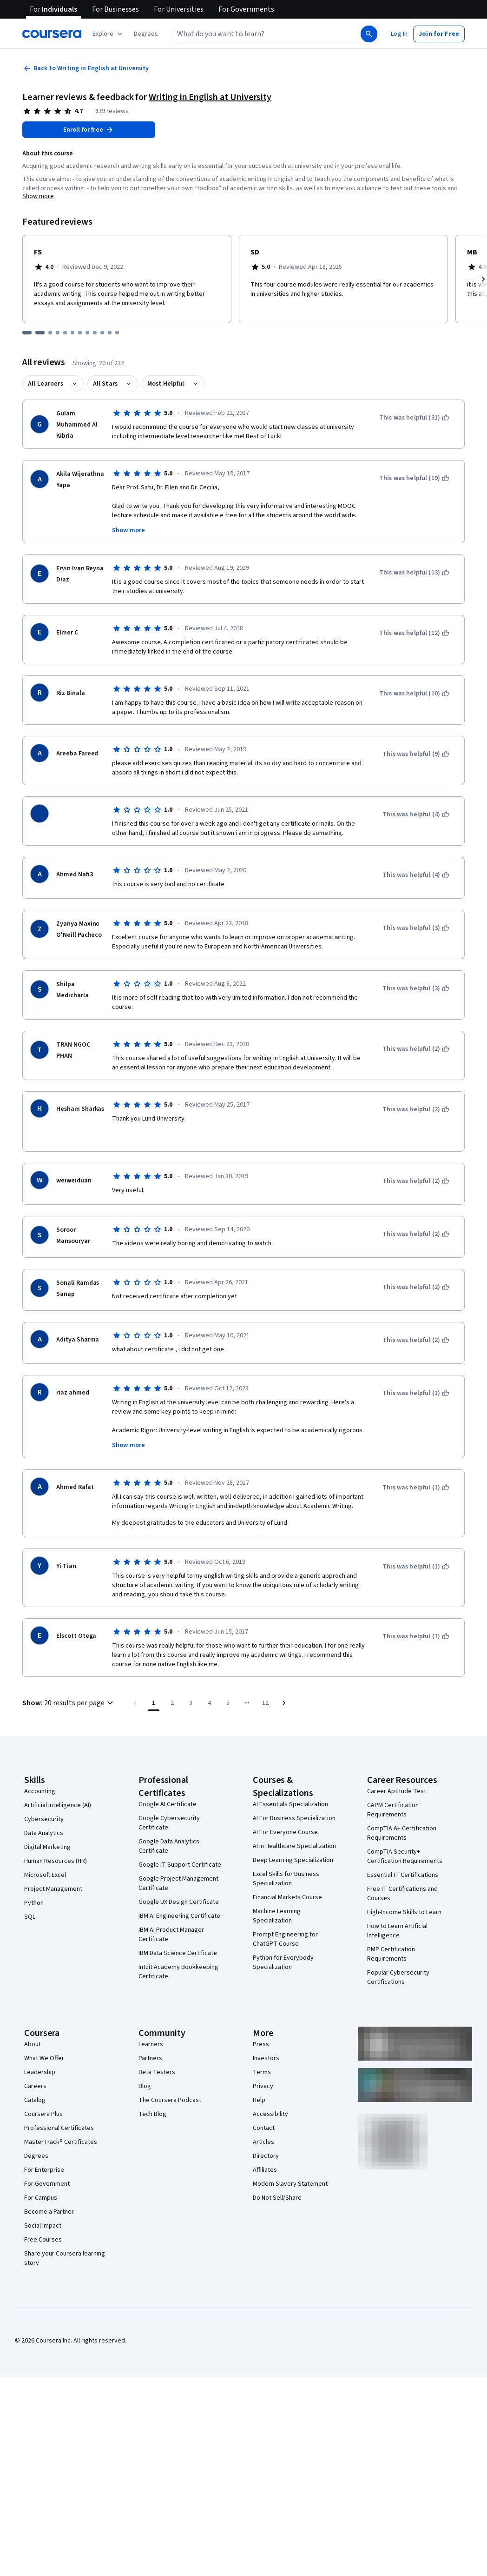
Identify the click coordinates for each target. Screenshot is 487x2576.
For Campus (40, 2197)
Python (34, 1903)
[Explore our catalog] (108, 34)
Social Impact (42, 2225)
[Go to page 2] (172, 1703)
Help (259, 2100)
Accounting (39, 1791)
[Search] (369, 34)
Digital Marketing (47, 1847)
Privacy (263, 2086)
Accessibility (270, 2114)
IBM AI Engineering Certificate (179, 1916)
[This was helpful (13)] (414, 572)
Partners (150, 2058)
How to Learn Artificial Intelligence (397, 1931)
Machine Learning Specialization (277, 1916)
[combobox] (265, 34)
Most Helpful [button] (165, 383)
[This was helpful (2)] (416, 1049)
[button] (146, 34)
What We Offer (44, 2058)
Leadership (39, 2072)
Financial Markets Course (287, 1897)
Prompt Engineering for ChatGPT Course (285, 1939)
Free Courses (43, 2239)
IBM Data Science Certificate (177, 1953)
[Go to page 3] (191, 1703)
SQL (29, 1917)
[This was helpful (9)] (416, 754)
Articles (263, 2142)
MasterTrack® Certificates (60, 2142)
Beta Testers (156, 2072)
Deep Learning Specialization (293, 1860)
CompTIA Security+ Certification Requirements (404, 1856)
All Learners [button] (45, 383)
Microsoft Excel (45, 1875)
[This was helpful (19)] (414, 478)
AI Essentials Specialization (290, 1804)
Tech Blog (152, 2114)
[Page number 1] (153, 1703)
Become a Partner (49, 2211)
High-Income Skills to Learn (404, 1912)
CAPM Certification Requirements (393, 1810)
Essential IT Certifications (402, 1875)
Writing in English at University (210, 97)
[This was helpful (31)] (414, 417)
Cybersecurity (44, 1819)
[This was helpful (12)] (414, 633)
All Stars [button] (105, 383)
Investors (266, 2058)
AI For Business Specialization (294, 1818)
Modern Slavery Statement (290, 2184)
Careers (35, 2086)
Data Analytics (43, 1833)
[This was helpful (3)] (416, 928)
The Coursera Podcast (169, 2100)
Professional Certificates (59, 2128)
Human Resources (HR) (55, 1861)
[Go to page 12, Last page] (265, 1703)
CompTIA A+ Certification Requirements (401, 1833)
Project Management (53, 1889)
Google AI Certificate (167, 1804)
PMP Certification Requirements (391, 1954)
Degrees (36, 2156)
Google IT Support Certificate (179, 1864)
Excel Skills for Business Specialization (286, 1878)
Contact (264, 2128)
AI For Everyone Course (285, 1832)
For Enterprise (44, 2170)
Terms (262, 2072)
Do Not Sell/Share (277, 2197)
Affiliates (265, 2170)
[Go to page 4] (209, 1703)
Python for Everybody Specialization (283, 1962)
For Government (47, 2184)
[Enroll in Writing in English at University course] (88, 129)
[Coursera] (51, 34)
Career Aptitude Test (396, 1791)
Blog (144, 2086)
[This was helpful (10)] (414, 693)
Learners (150, 2044)
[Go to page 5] (228, 1703)
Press (261, 2044)
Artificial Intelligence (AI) (57, 1805)
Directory (266, 2156)
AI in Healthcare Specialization (294, 1846)
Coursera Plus (43, 2114)
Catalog (35, 2100)
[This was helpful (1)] (416, 1393)
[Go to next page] (284, 1703)
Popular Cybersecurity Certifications (398, 1977)
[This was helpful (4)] (416, 814)
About (32, 2044)
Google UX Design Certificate (178, 1902)
